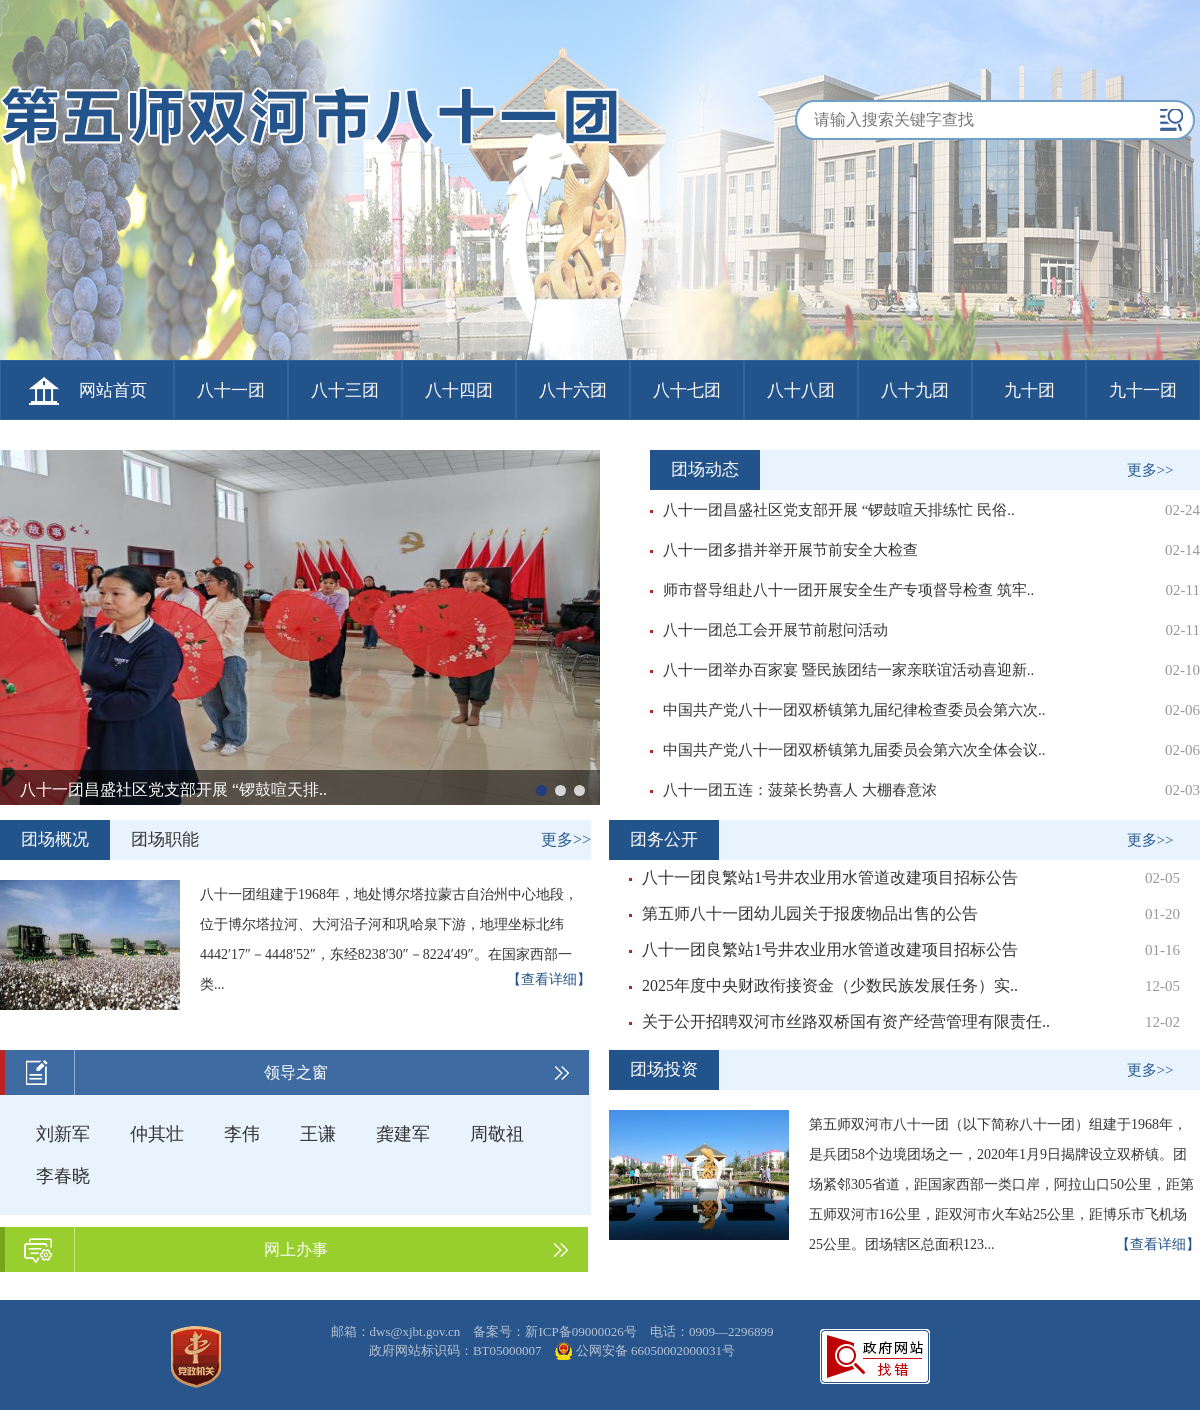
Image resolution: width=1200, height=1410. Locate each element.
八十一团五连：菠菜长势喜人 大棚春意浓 (793, 790)
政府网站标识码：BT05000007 (457, 1350)
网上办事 (296, 1249)
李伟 (242, 1134)
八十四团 (459, 390)
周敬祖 (497, 1134)
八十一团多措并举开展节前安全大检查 (784, 550)
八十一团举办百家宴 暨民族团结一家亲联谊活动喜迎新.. (842, 670)
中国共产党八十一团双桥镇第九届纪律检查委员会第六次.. (848, 710)
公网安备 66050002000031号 (655, 1350)
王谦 (318, 1134)
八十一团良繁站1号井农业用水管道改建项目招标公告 (823, 877)
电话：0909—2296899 (712, 1331)
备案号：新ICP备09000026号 (556, 1331)
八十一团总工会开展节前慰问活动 (769, 630)
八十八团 (801, 390)
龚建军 (403, 1134)
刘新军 (63, 1134)
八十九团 (915, 390)
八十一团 (231, 390)
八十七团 (687, 390)
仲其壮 (157, 1134)
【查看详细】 (549, 979)
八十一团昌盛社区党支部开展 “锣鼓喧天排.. (173, 789)
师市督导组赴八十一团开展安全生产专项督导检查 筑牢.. (842, 590)
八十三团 (345, 390)
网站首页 (113, 390)
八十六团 (573, 390)
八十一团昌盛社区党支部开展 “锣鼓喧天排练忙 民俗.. (832, 510)
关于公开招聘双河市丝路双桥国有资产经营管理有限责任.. (839, 1021)
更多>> (1150, 470)
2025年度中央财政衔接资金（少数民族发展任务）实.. (823, 985)
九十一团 (1143, 390)
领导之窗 (296, 1072)
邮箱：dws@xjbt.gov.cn (397, 1331)
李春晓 (63, 1176)
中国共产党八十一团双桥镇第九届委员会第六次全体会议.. (848, 750)
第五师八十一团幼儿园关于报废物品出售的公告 (803, 913)
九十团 (1029, 390)
